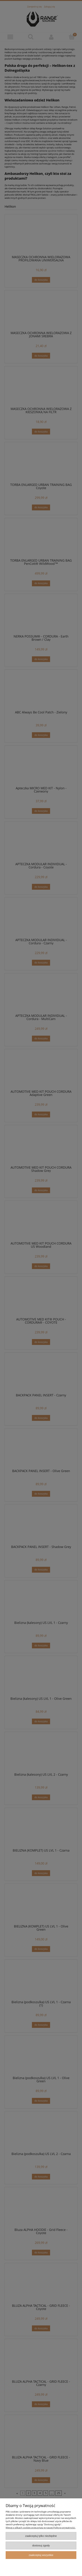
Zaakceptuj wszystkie (41, 2554)
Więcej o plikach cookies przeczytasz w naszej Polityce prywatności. (40, 2527)
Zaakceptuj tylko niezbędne (41, 2535)
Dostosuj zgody (41, 2545)
